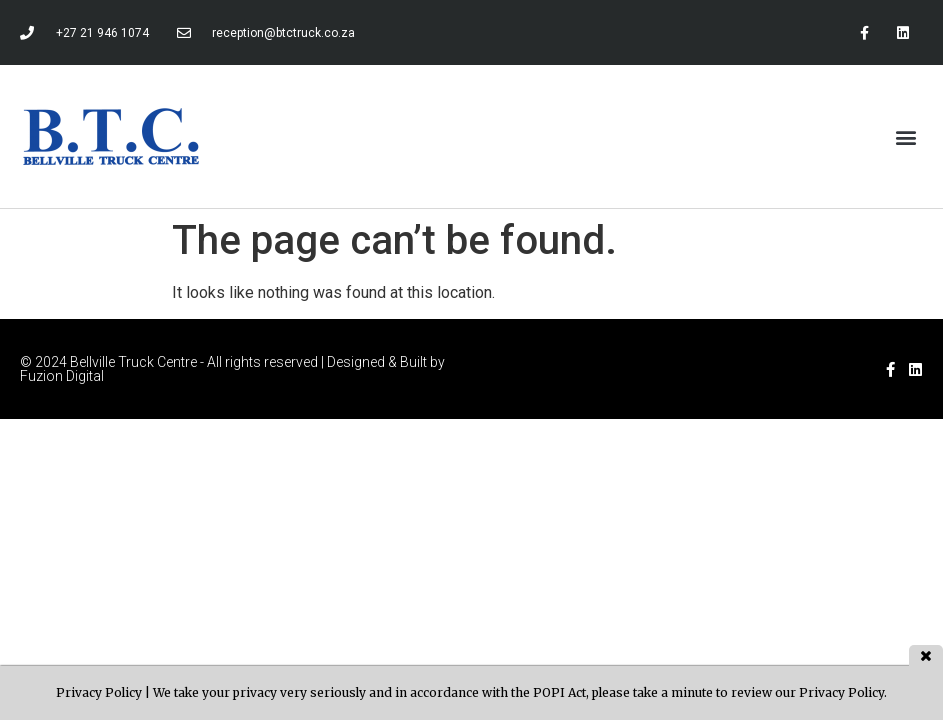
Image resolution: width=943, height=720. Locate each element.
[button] (906, 136)
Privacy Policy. (843, 692)
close (926, 655)
